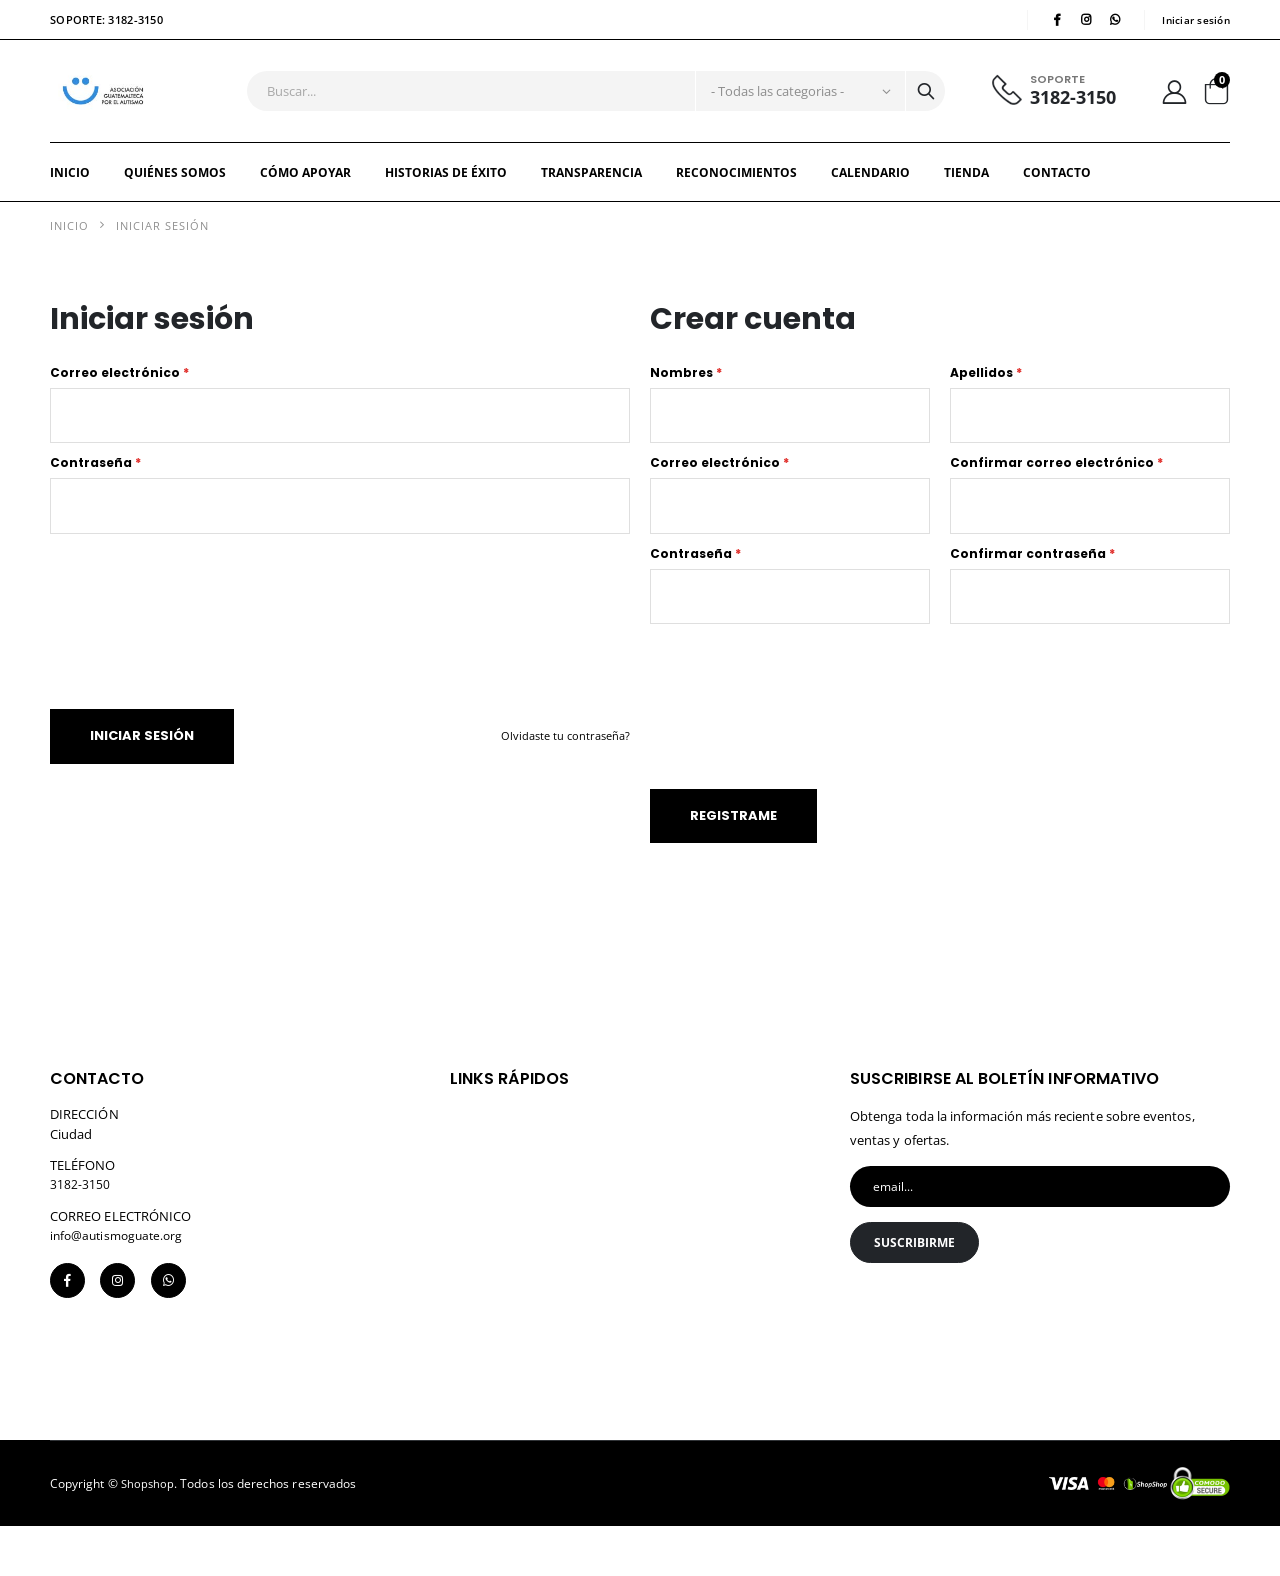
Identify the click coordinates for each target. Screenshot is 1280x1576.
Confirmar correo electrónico (1056, 490)
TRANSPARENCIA (591, 194)
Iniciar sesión (1194, 20)
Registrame (739, 856)
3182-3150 (1065, 109)
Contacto (1057, 194)
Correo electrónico (119, 395)
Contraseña (95, 490)
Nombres (686, 395)
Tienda (966, 194)
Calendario (870, 194)
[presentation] (217, 634)
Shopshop (148, 1532)
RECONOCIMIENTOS (736, 194)
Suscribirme (919, 1290)
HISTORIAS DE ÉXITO (446, 194)
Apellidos (986, 395)
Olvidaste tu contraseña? (561, 767)
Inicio (70, 194)
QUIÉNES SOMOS (175, 194)
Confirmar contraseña (1032, 586)
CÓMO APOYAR (305, 194)
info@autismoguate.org (121, 1276)
